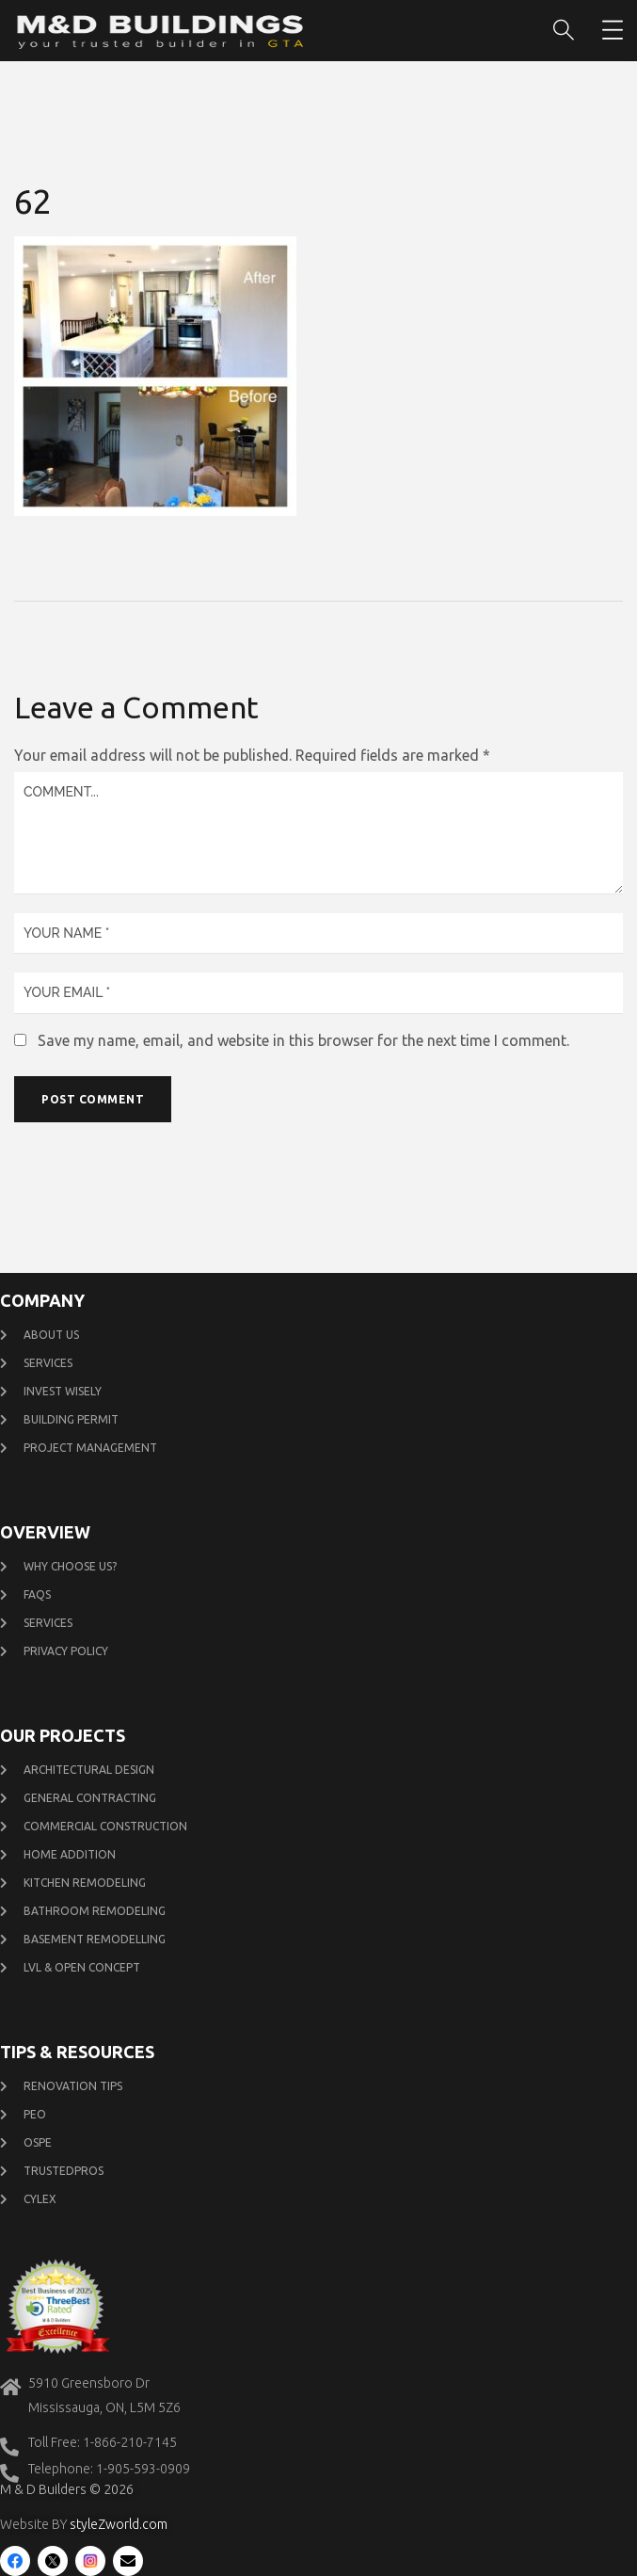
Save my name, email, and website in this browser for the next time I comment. (303, 1040)
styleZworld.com (118, 2524)
